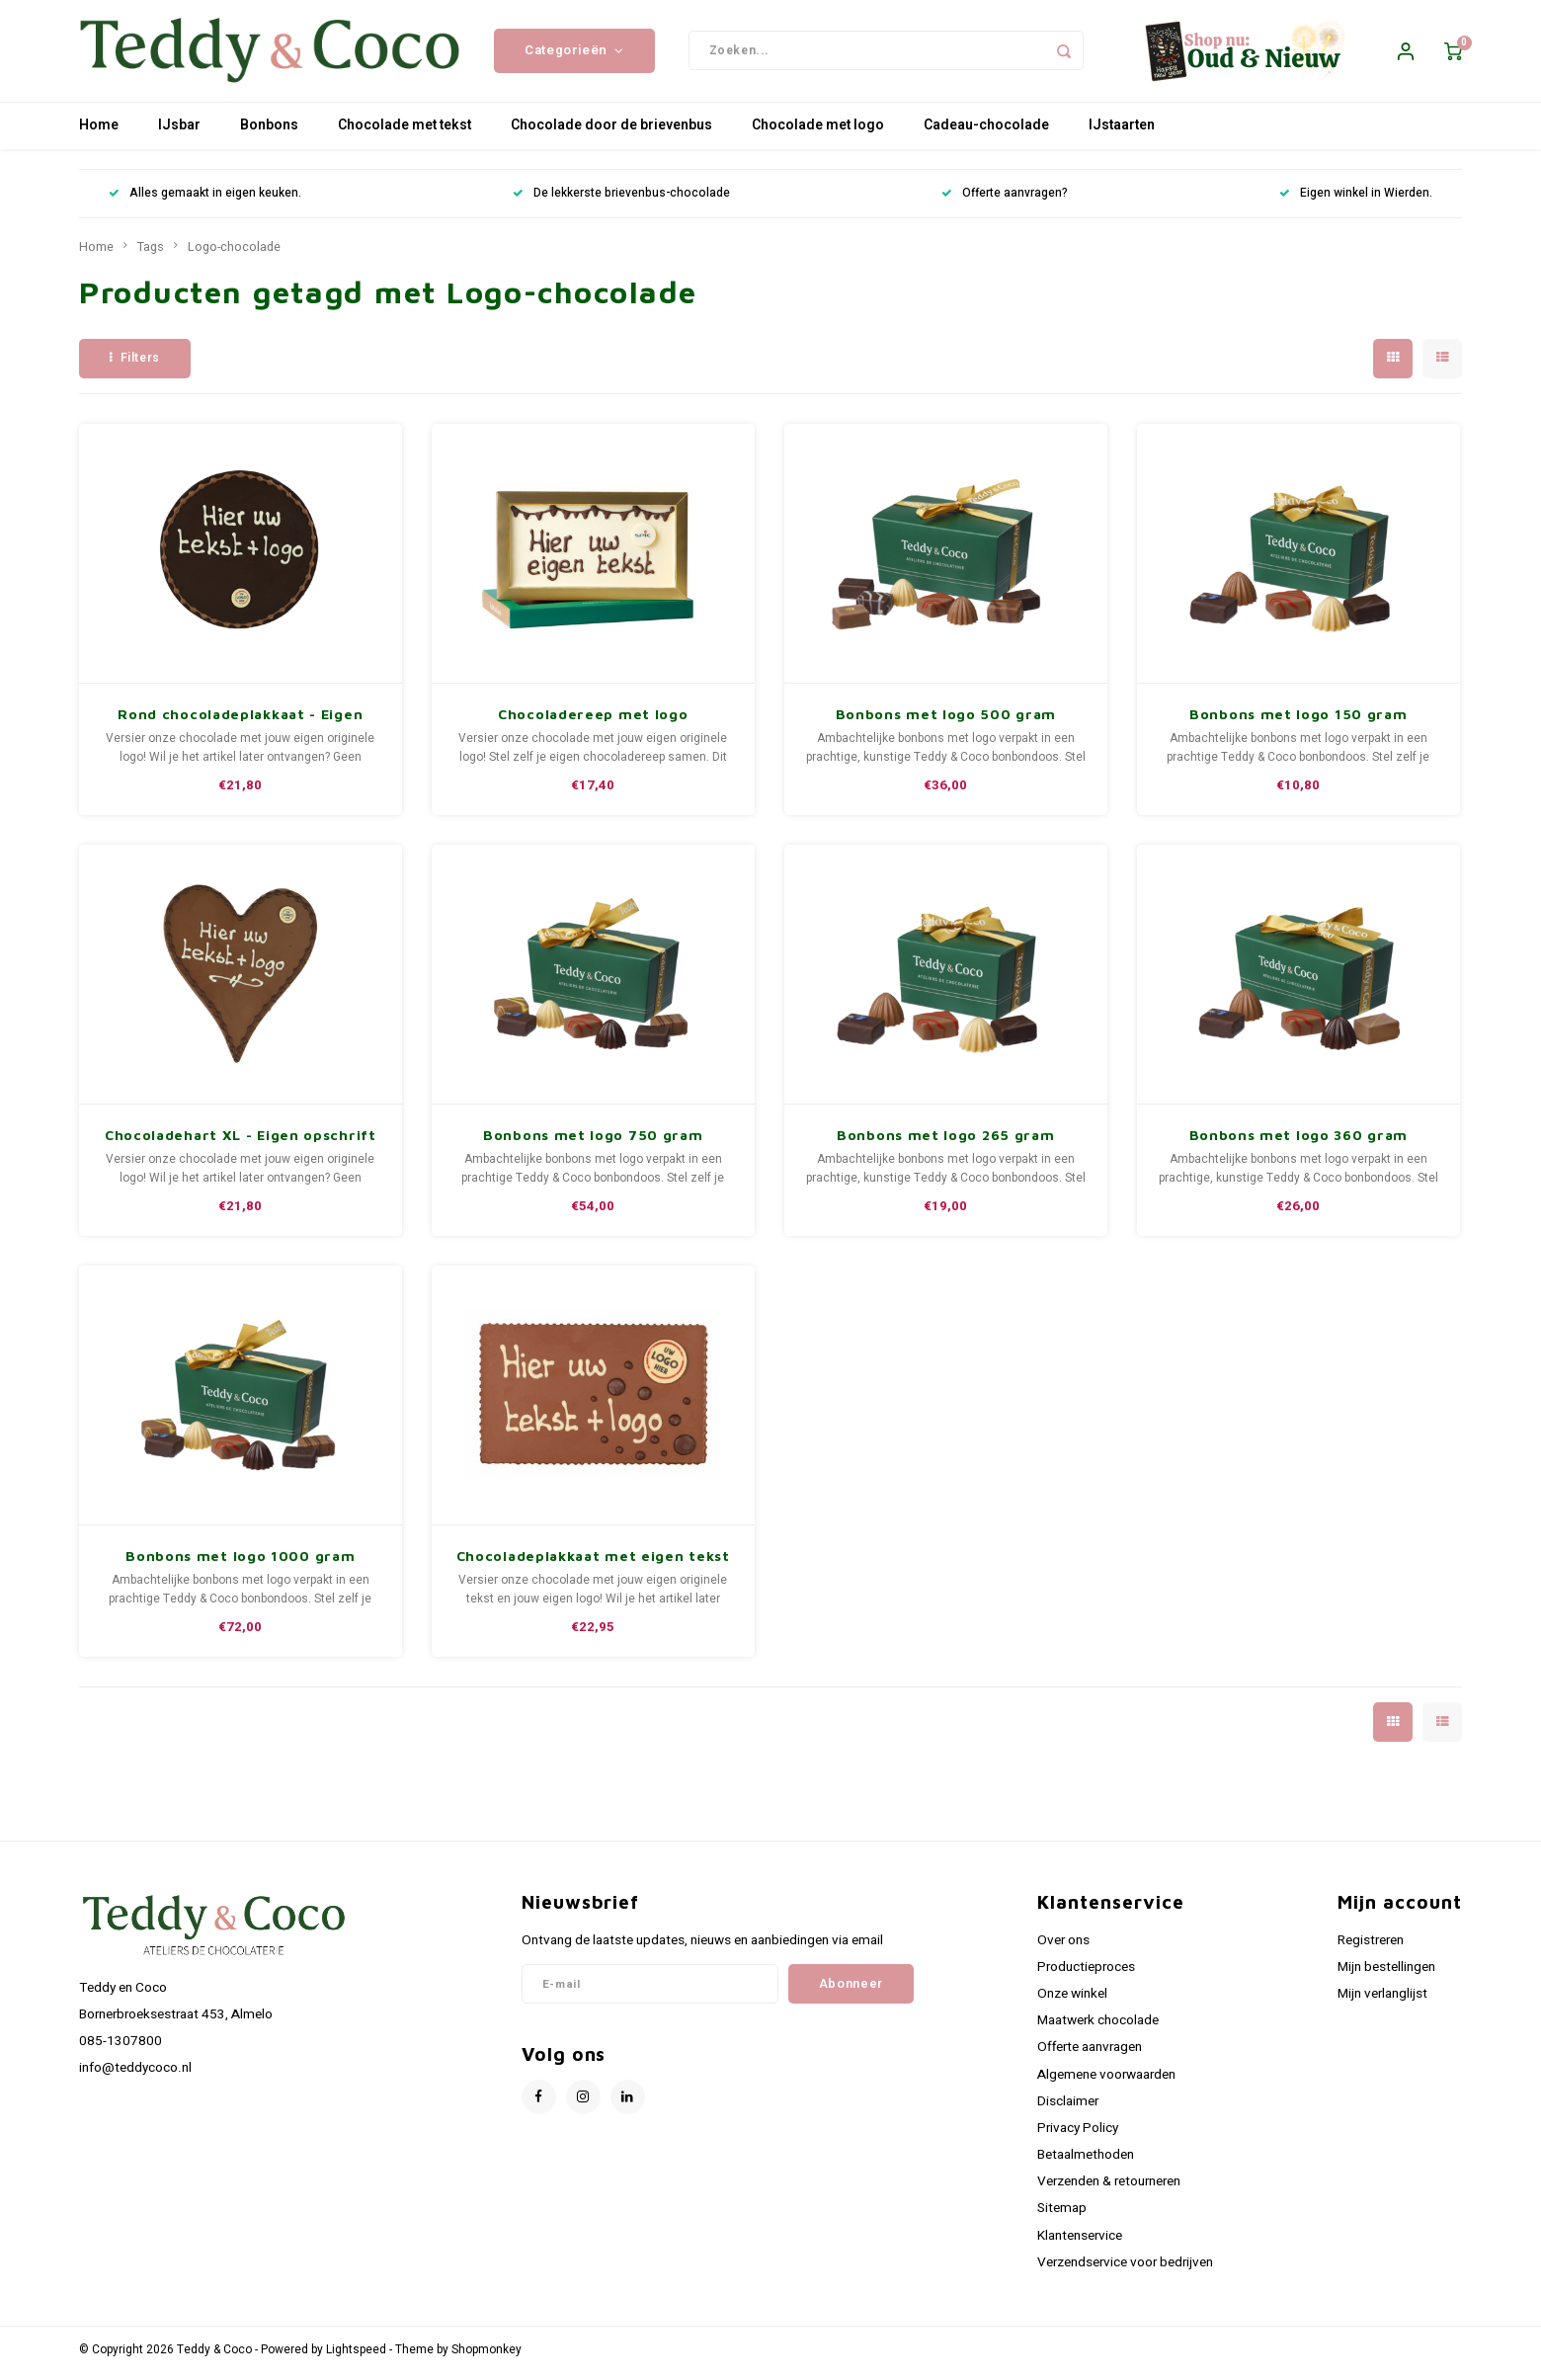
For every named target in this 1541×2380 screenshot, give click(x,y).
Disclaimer (1067, 2108)
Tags (150, 254)
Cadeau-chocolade (986, 133)
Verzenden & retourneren (1108, 2188)
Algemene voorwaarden (1106, 2082)
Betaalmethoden (1085, 2162)
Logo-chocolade (234, 254)
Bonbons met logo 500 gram (946, 720)
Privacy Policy (1077, 2135)
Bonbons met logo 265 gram (946, 1141)
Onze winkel (1072, 2001)
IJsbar (179, 133)
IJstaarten (1122, 133)
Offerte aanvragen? (1004, 201)
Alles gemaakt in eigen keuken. (205, 201)
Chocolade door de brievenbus (611, 133)
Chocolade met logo (818, 133)
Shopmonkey (486, 2356)
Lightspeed (356, 2356)
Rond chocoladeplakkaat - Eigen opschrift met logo (240, 721)
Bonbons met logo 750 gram (593, 1141)
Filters (135, 364)
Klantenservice (1079, 2243)
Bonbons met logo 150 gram (1298, 720)
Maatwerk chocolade (1098, 2028)
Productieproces (1086, 1974)
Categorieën (574, 54)
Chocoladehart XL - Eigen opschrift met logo (240, 1142)
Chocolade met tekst (404, 133)
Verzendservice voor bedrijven (1125, 2269)
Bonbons (269, 133)
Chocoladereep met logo (593, 720)
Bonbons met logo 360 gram (1299, 1141)
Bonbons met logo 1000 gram (240, 1562)
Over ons (1063, 1947)
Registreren (1371, 1947)
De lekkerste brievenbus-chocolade (621, 201)
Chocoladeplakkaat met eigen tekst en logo (593, 1563)
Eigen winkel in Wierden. (1355, 201)
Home (99, 133)
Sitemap (1062, 2216)
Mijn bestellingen (1386, 1974)
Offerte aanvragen (1089, 2055)
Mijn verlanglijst (1382, 2001)
